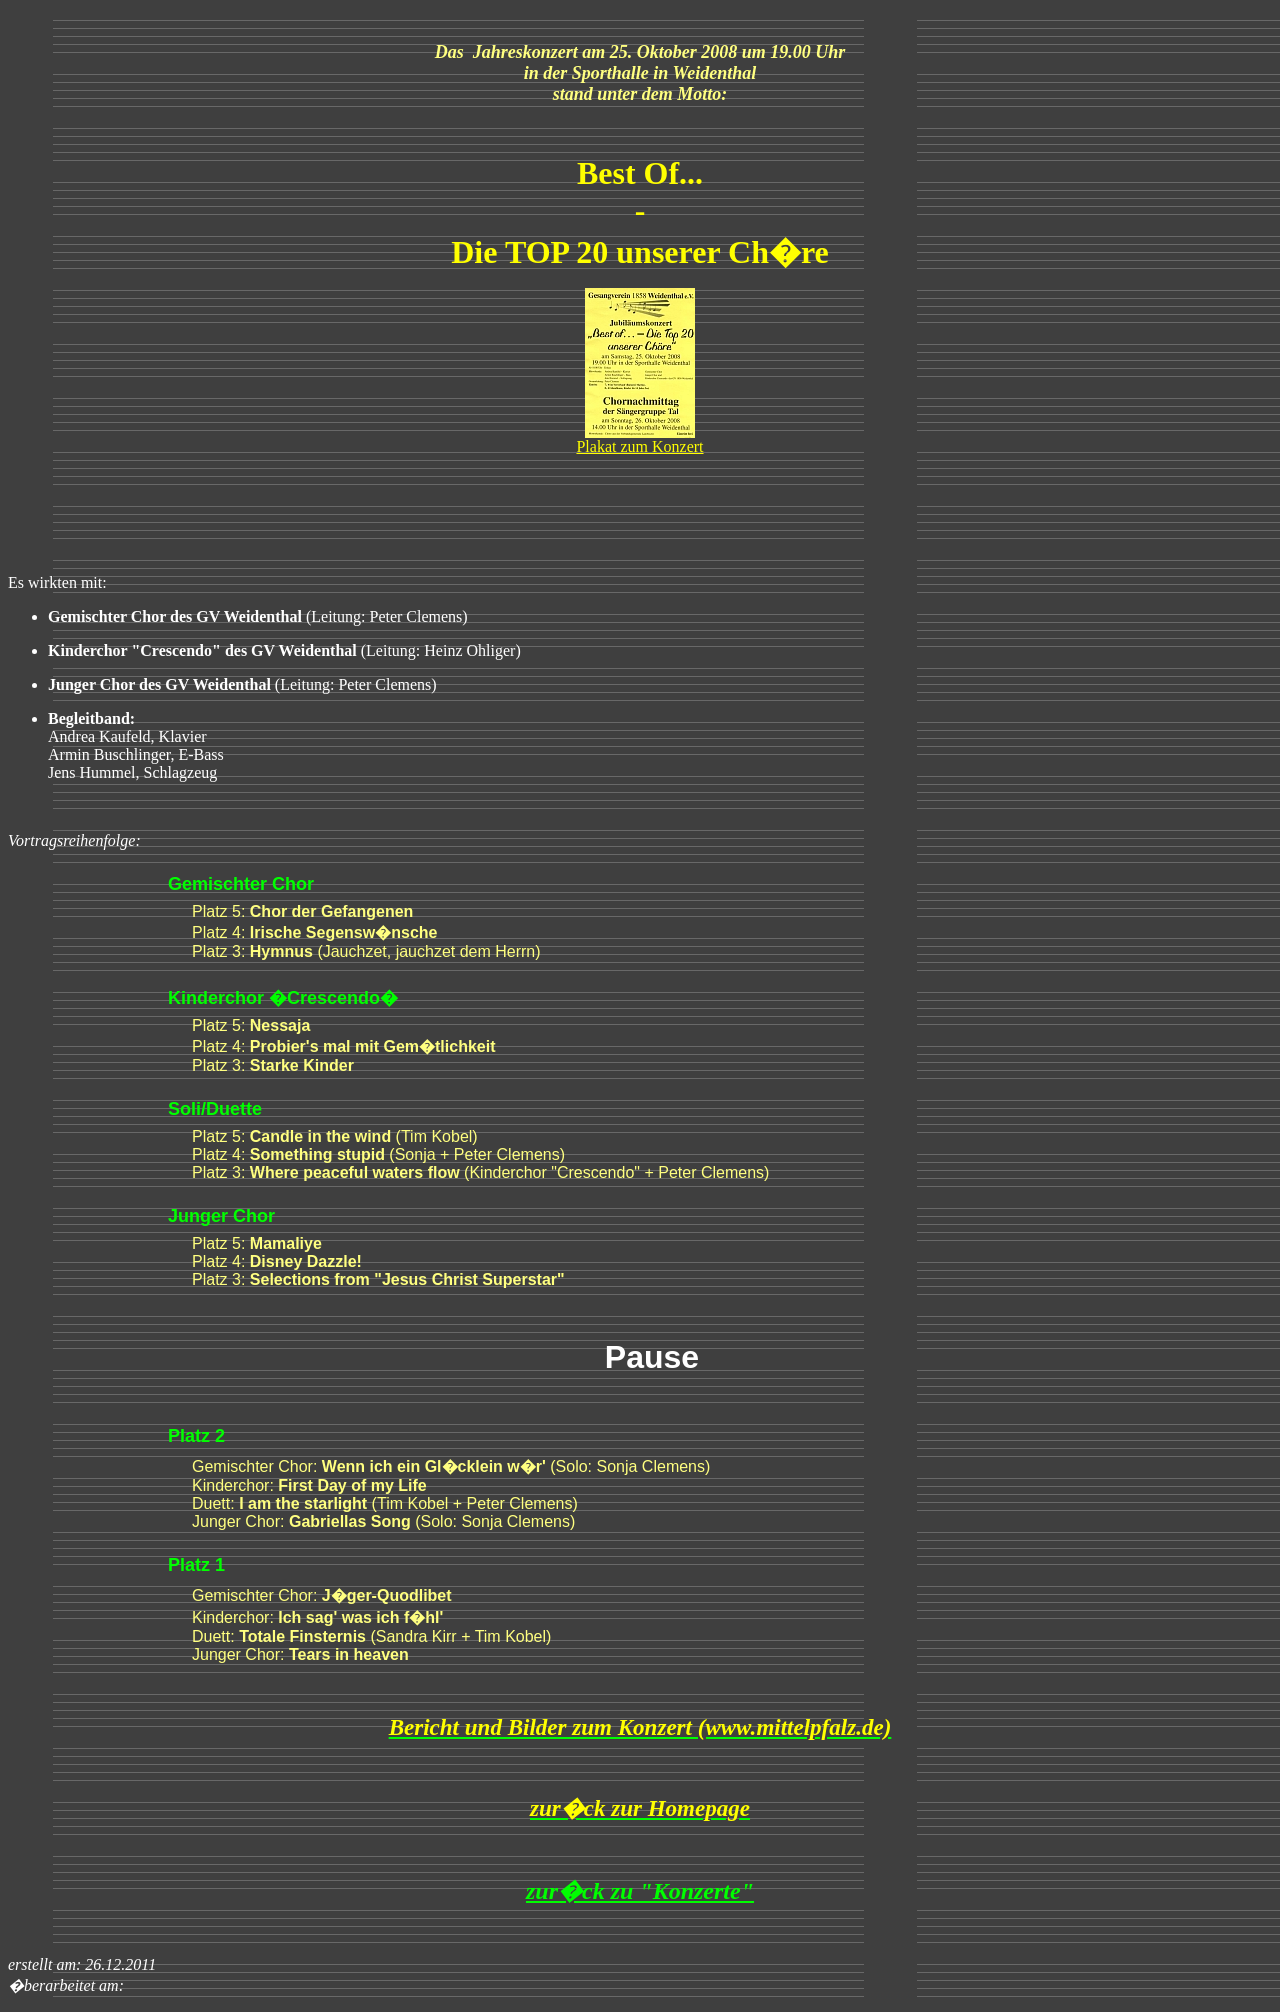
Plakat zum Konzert (639, 446)
